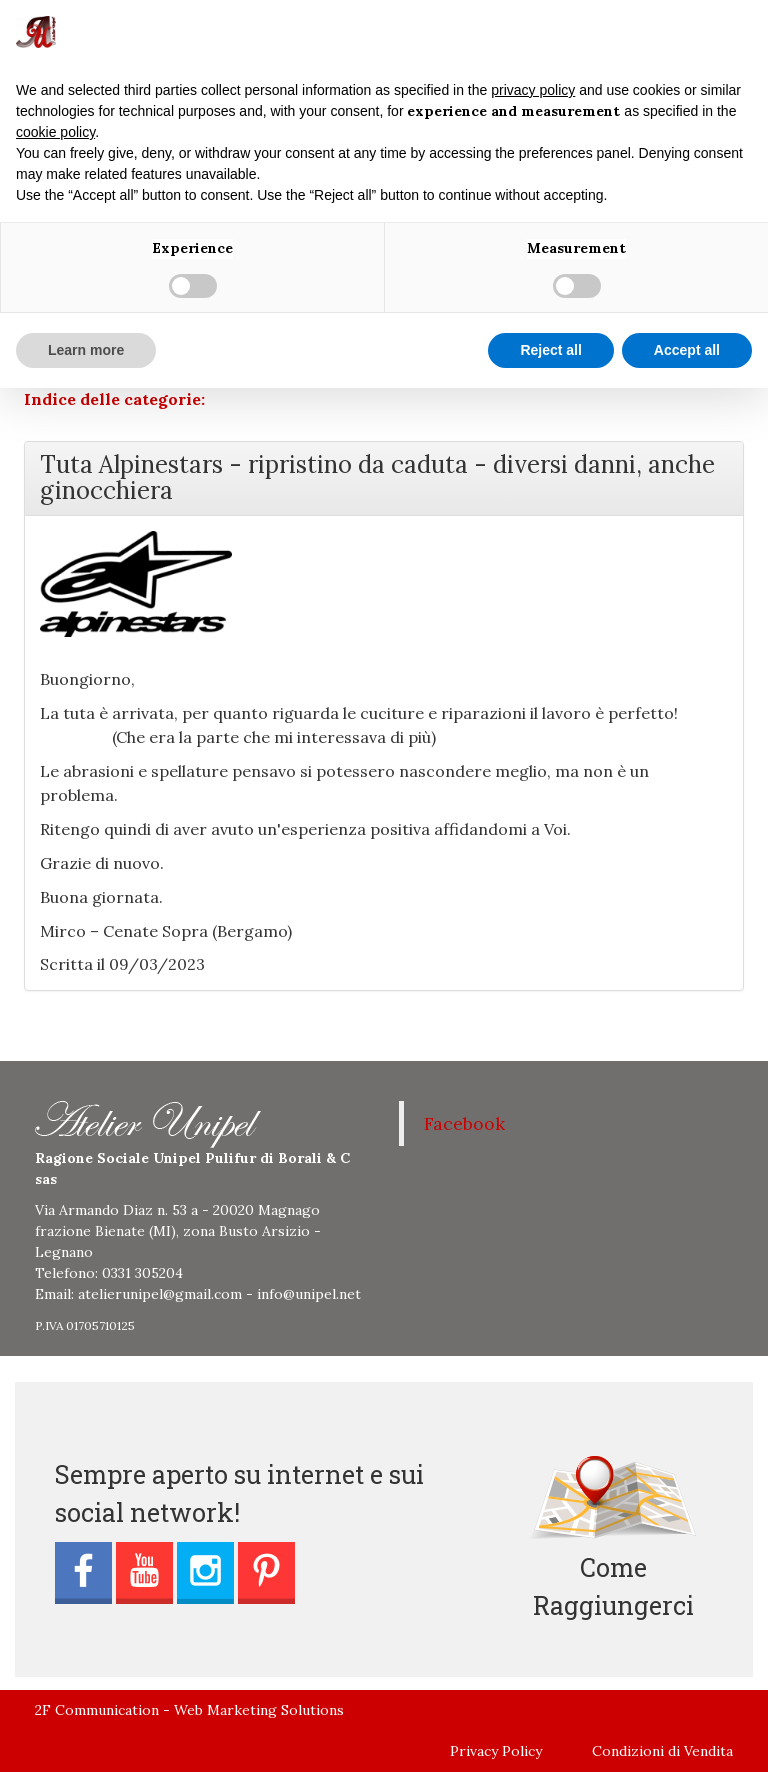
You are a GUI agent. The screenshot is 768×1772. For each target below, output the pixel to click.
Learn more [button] (86, 350)
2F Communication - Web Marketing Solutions (189, 1710)
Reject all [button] (550, 350)
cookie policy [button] (55, 132)
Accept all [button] (687, 350)
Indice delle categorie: (114, 399)
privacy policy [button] (533, 90)
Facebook (464, 1123)
